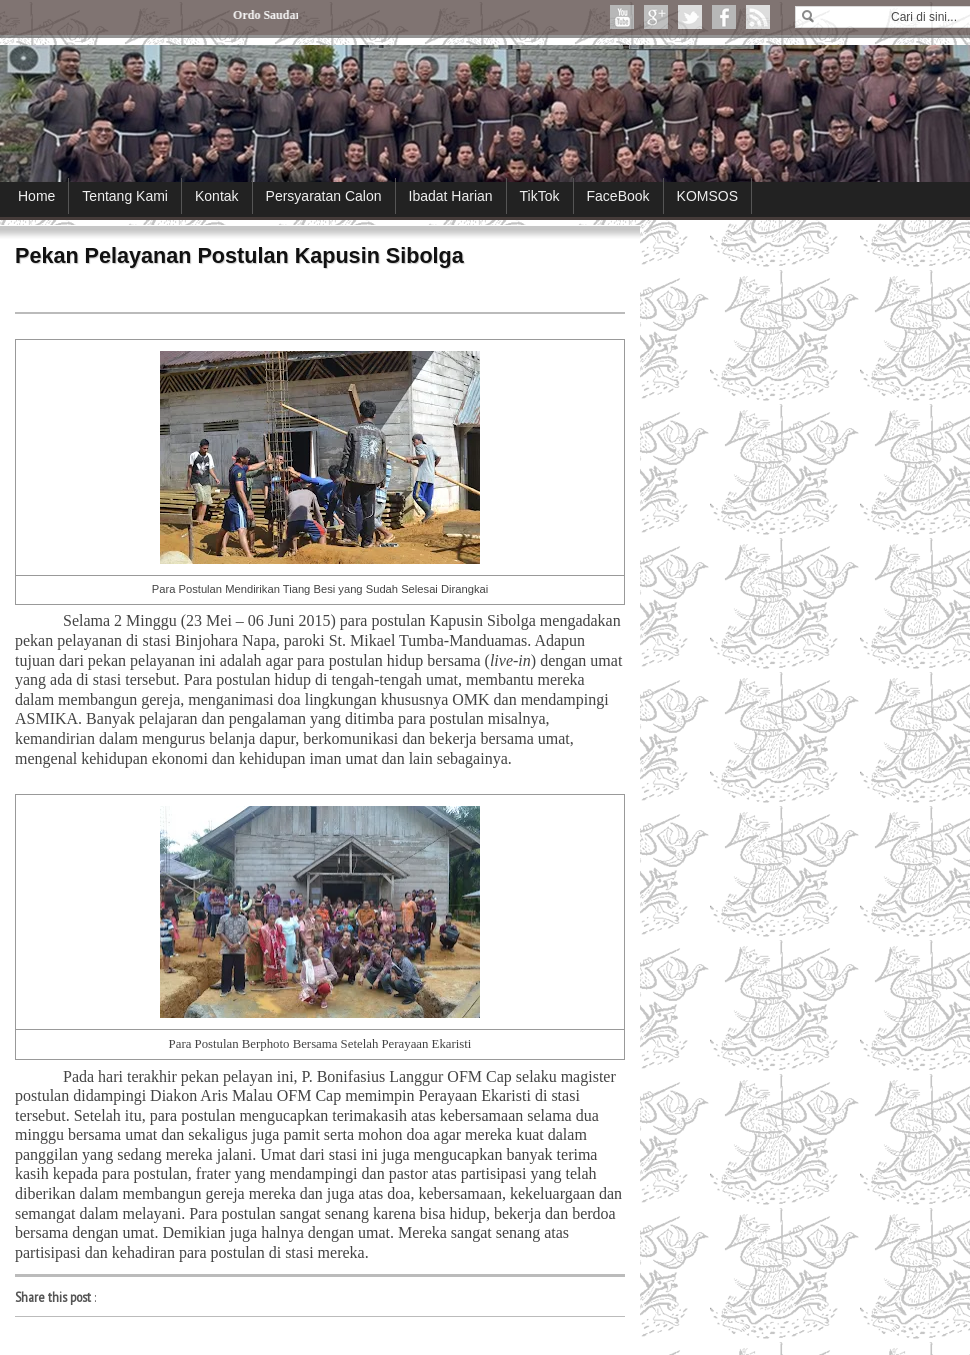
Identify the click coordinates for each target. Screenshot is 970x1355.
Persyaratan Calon (324, 196)
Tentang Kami (125, 196)
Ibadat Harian (451, 196)
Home (36, 196)
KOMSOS (707, 196)
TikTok (540, 196)
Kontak (217, 196)
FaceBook (618, 196)
